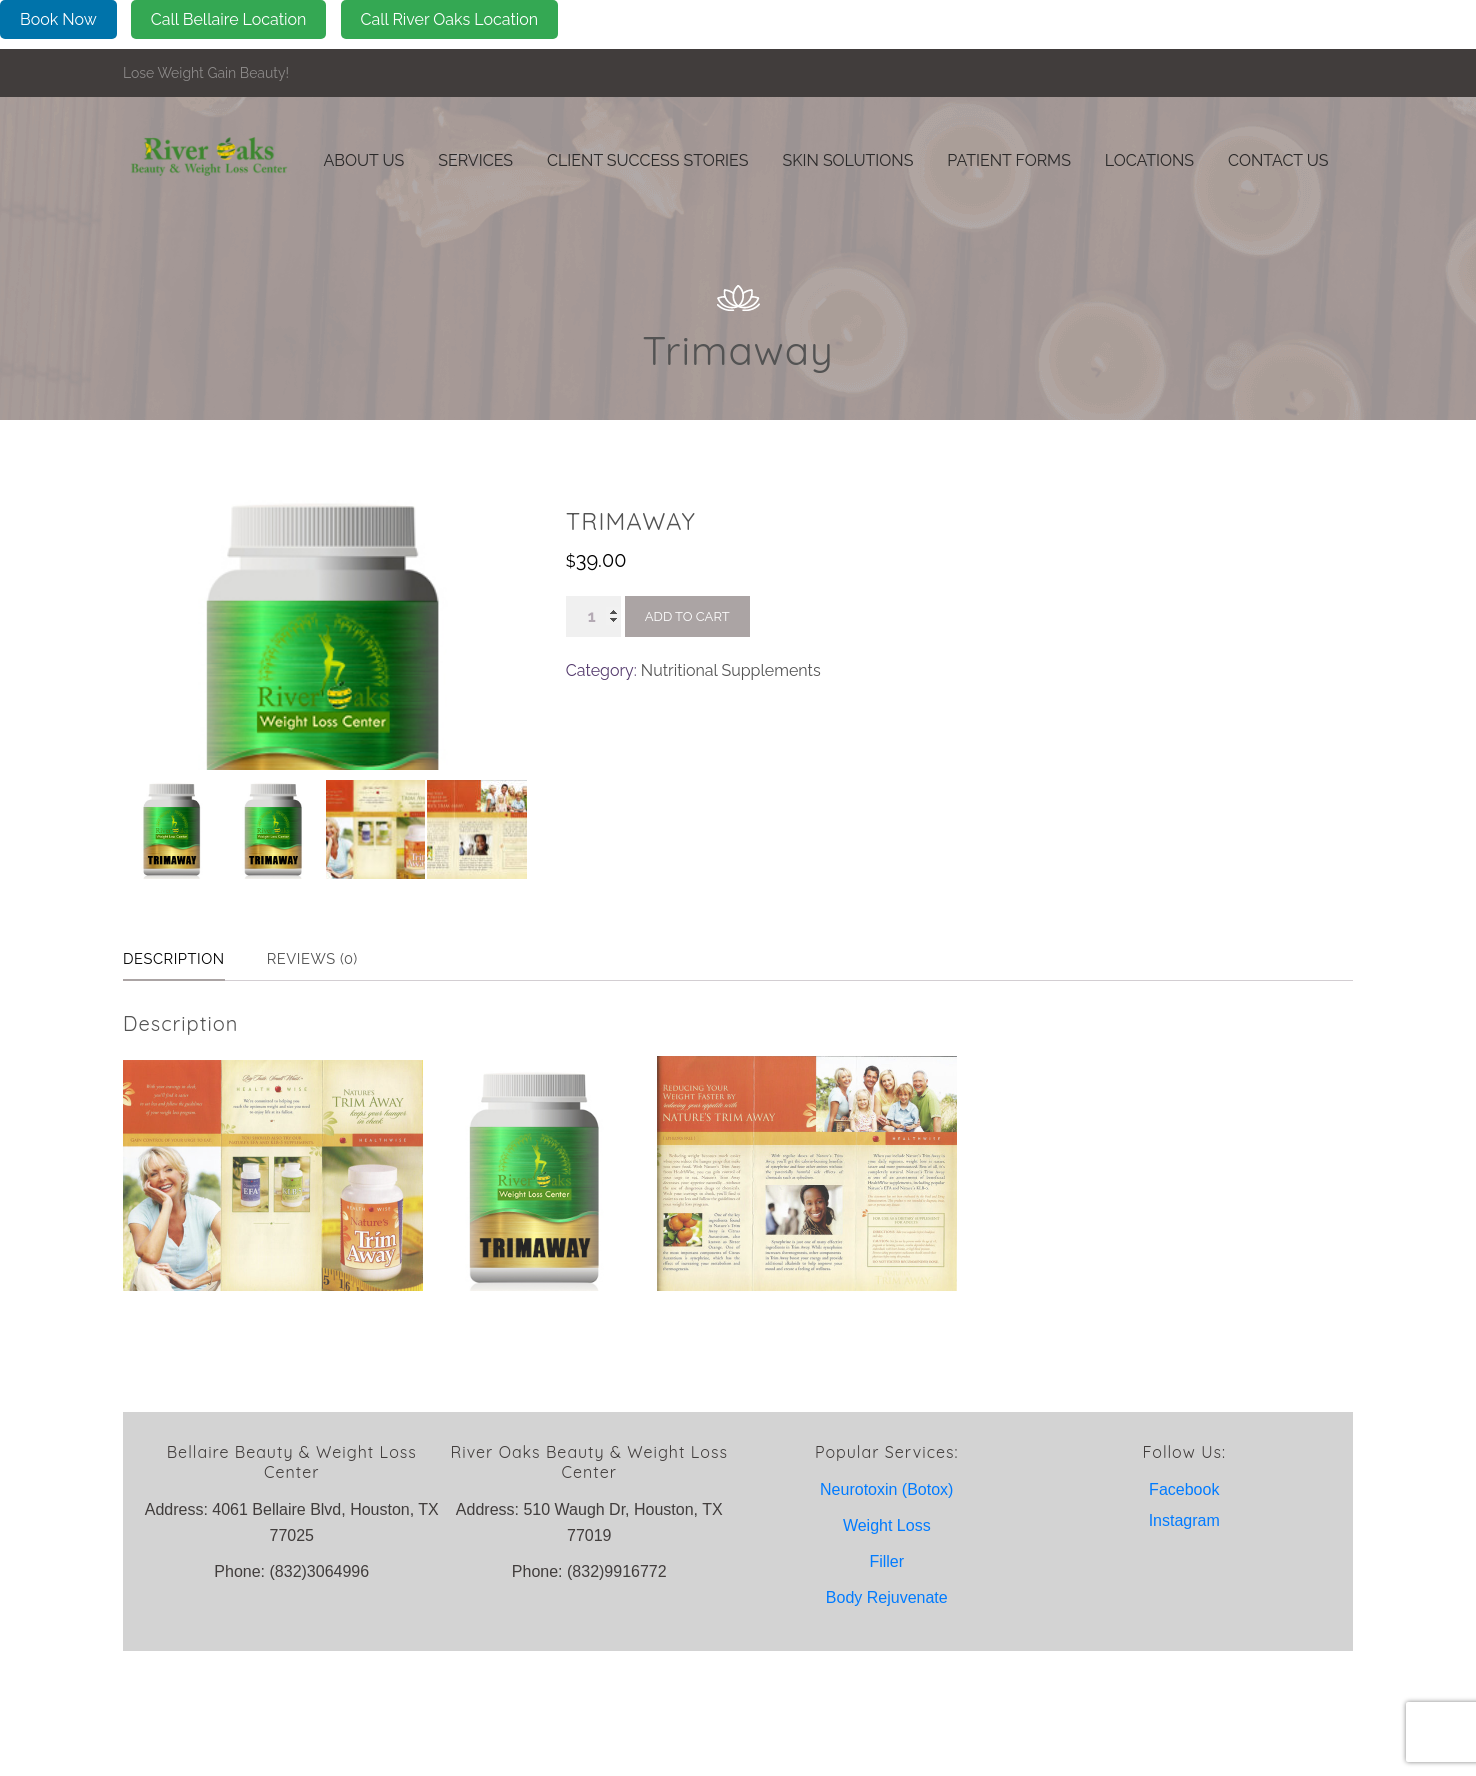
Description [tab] (180, 1084)
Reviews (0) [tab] (332, 1084)
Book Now (58, 19)
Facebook (1184, 1614)
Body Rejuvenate (887, 1722)
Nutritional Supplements (731, 670)
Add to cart (687, 616)
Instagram (1184, 1645)
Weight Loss (887, 1650)
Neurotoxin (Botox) (886, 1614)
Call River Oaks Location (450, 19)
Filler (886, 1686)
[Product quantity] (593, 616)
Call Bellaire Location (229, 19)
